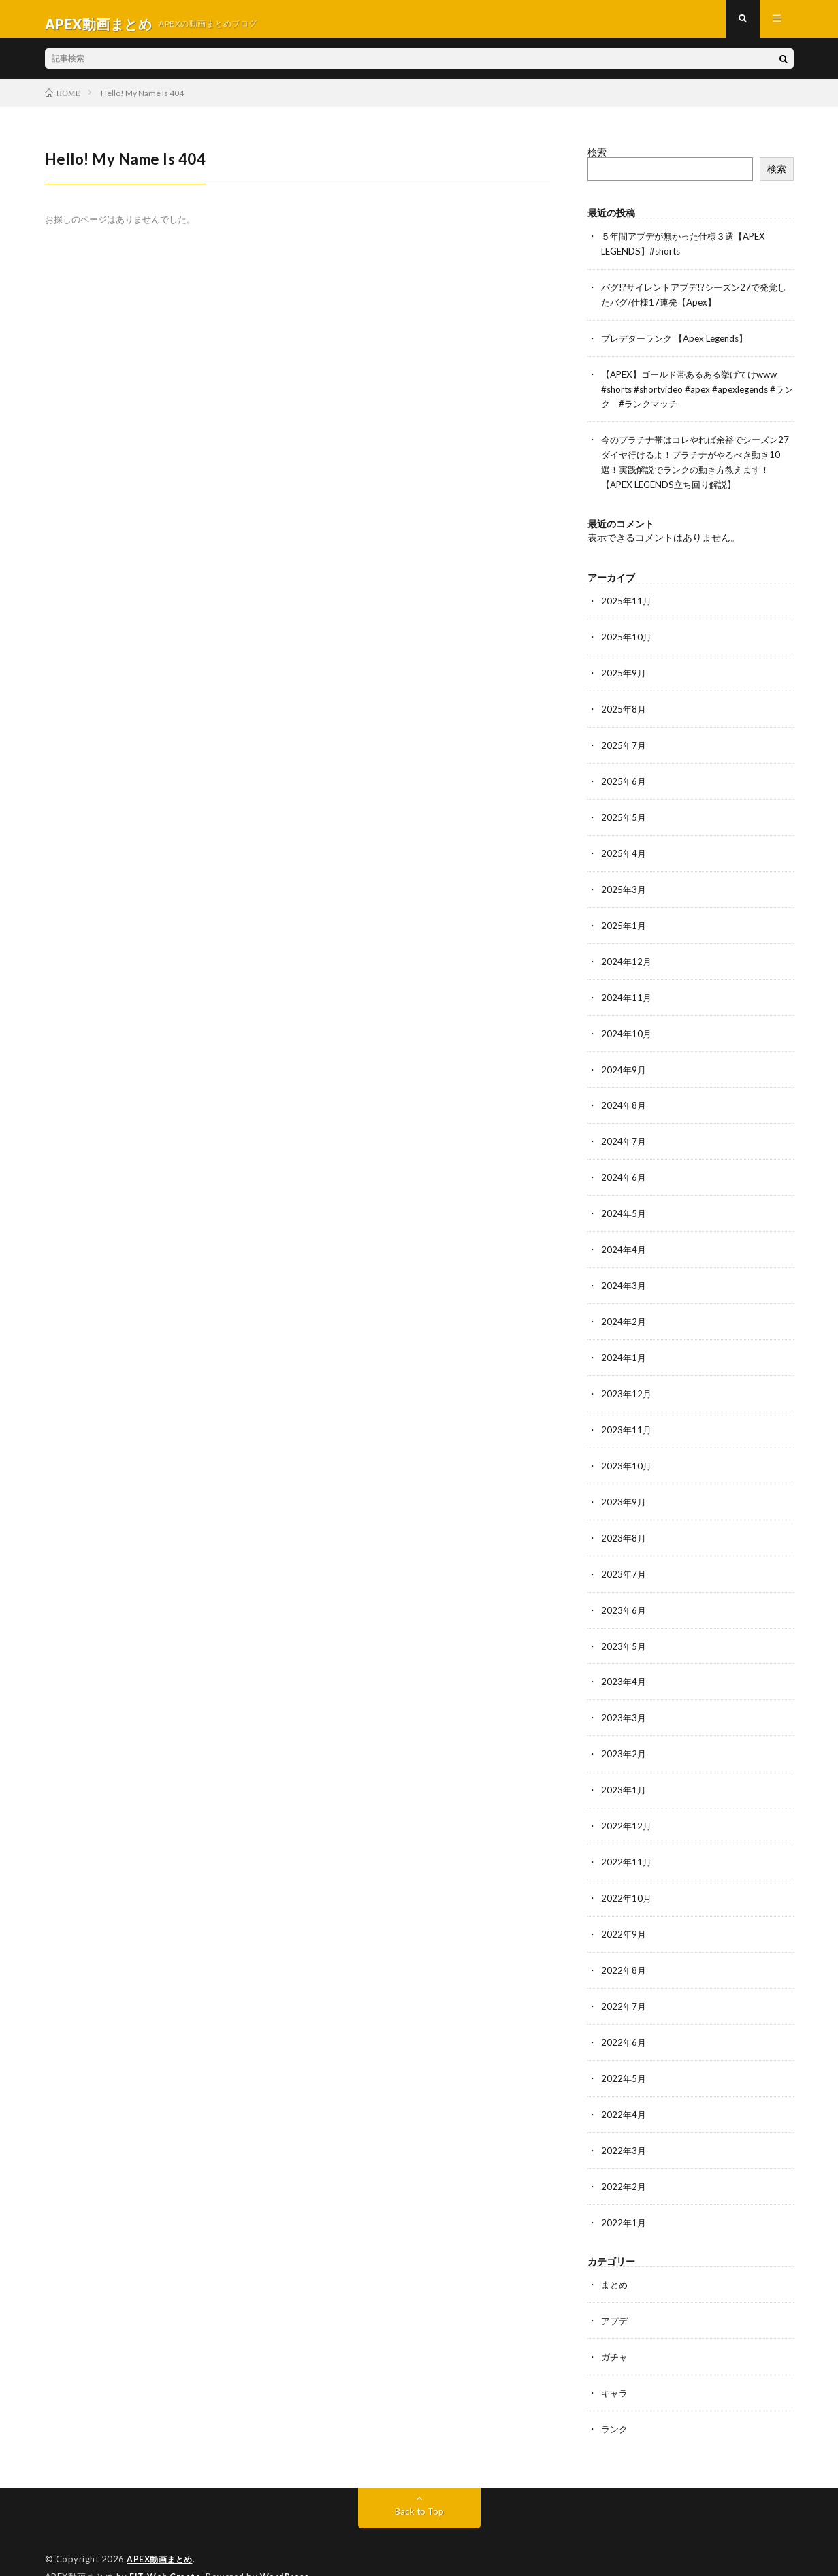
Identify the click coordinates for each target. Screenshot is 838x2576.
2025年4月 (624, 850)
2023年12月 (627, 1381)
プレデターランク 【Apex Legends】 (680, 344)
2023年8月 (624, 1523)
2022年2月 (624, 2160)
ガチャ (615, 2328)
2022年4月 (624, 2089)
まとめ (615, 2257)
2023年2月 (624, 1735)
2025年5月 (624, 815)
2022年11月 (627, 1841)
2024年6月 (624, 1169)
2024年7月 (624, 1133)
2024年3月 (624, 1275)
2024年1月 (624, 1346)
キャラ (615, 2363)
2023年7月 (624, 1558)
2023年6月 (624, 1593)
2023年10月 (627, 1452)
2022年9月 (624, 1912)
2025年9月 (624, 673)
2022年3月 (624, 2124)
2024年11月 (627, 992)
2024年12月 (627, 956)
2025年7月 (624, 744)
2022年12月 (627, 1806)
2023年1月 (624, 1770)
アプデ (615, 2292)
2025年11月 (627, 602)
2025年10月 (627, 638)
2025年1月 (624, 921)
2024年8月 (624, 1098)
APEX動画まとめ (162, 2528)
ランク (615, 2398)
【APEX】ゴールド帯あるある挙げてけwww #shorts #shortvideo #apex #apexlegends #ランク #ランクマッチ (696, 394)
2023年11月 (627, 1416)
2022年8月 (624, 1947)
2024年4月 (624, 1239)
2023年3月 (624, 1700)
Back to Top (419, 2480)
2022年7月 (624, 1983)
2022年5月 (624, 2053)
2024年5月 (624, 1204)
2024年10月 (627, 1027)
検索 (597, 161)
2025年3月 (624, 886)
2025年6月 (624, 779)
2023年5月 (624, 1629)
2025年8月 (624, 709)
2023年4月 (624, 1664)
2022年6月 (624, 2018)
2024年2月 (624, 1310)
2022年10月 (627, 1876)
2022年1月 (624, 2195)
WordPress (288, 2545)
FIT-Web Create (166, 2545)
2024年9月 (624, 1063)
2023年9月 (624, 1487)
